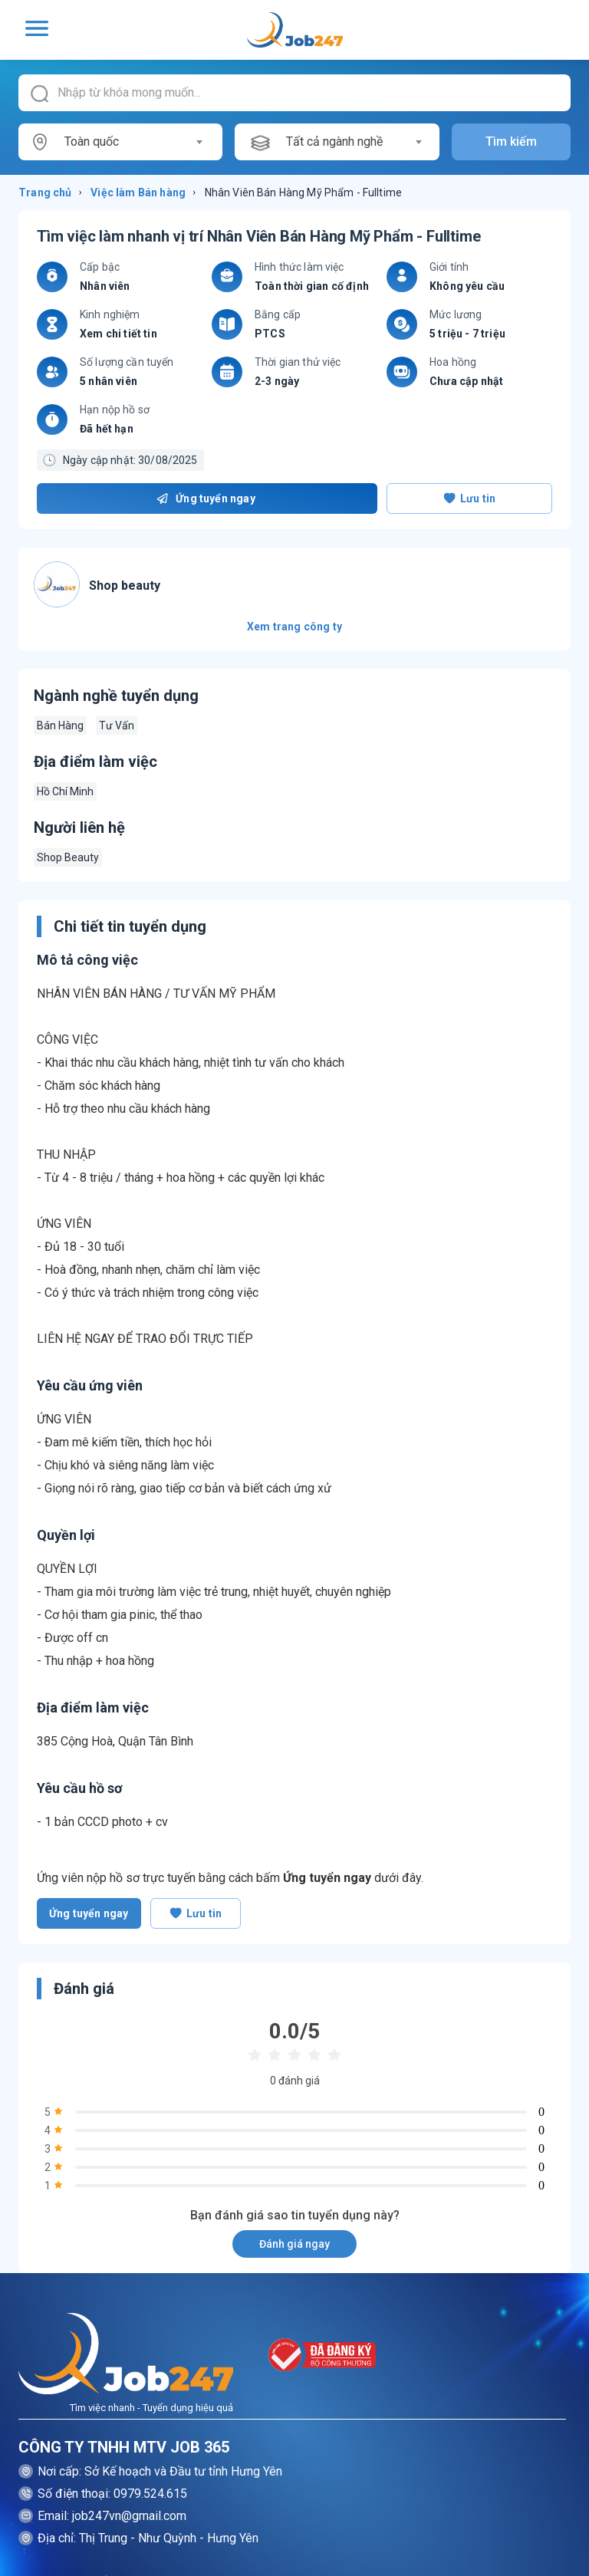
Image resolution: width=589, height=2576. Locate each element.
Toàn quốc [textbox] (91, 141)
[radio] (255, 2055)
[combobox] (133, 142)
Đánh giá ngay (294, 2244)
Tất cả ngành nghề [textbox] (334, 141)
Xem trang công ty (294, 626)
